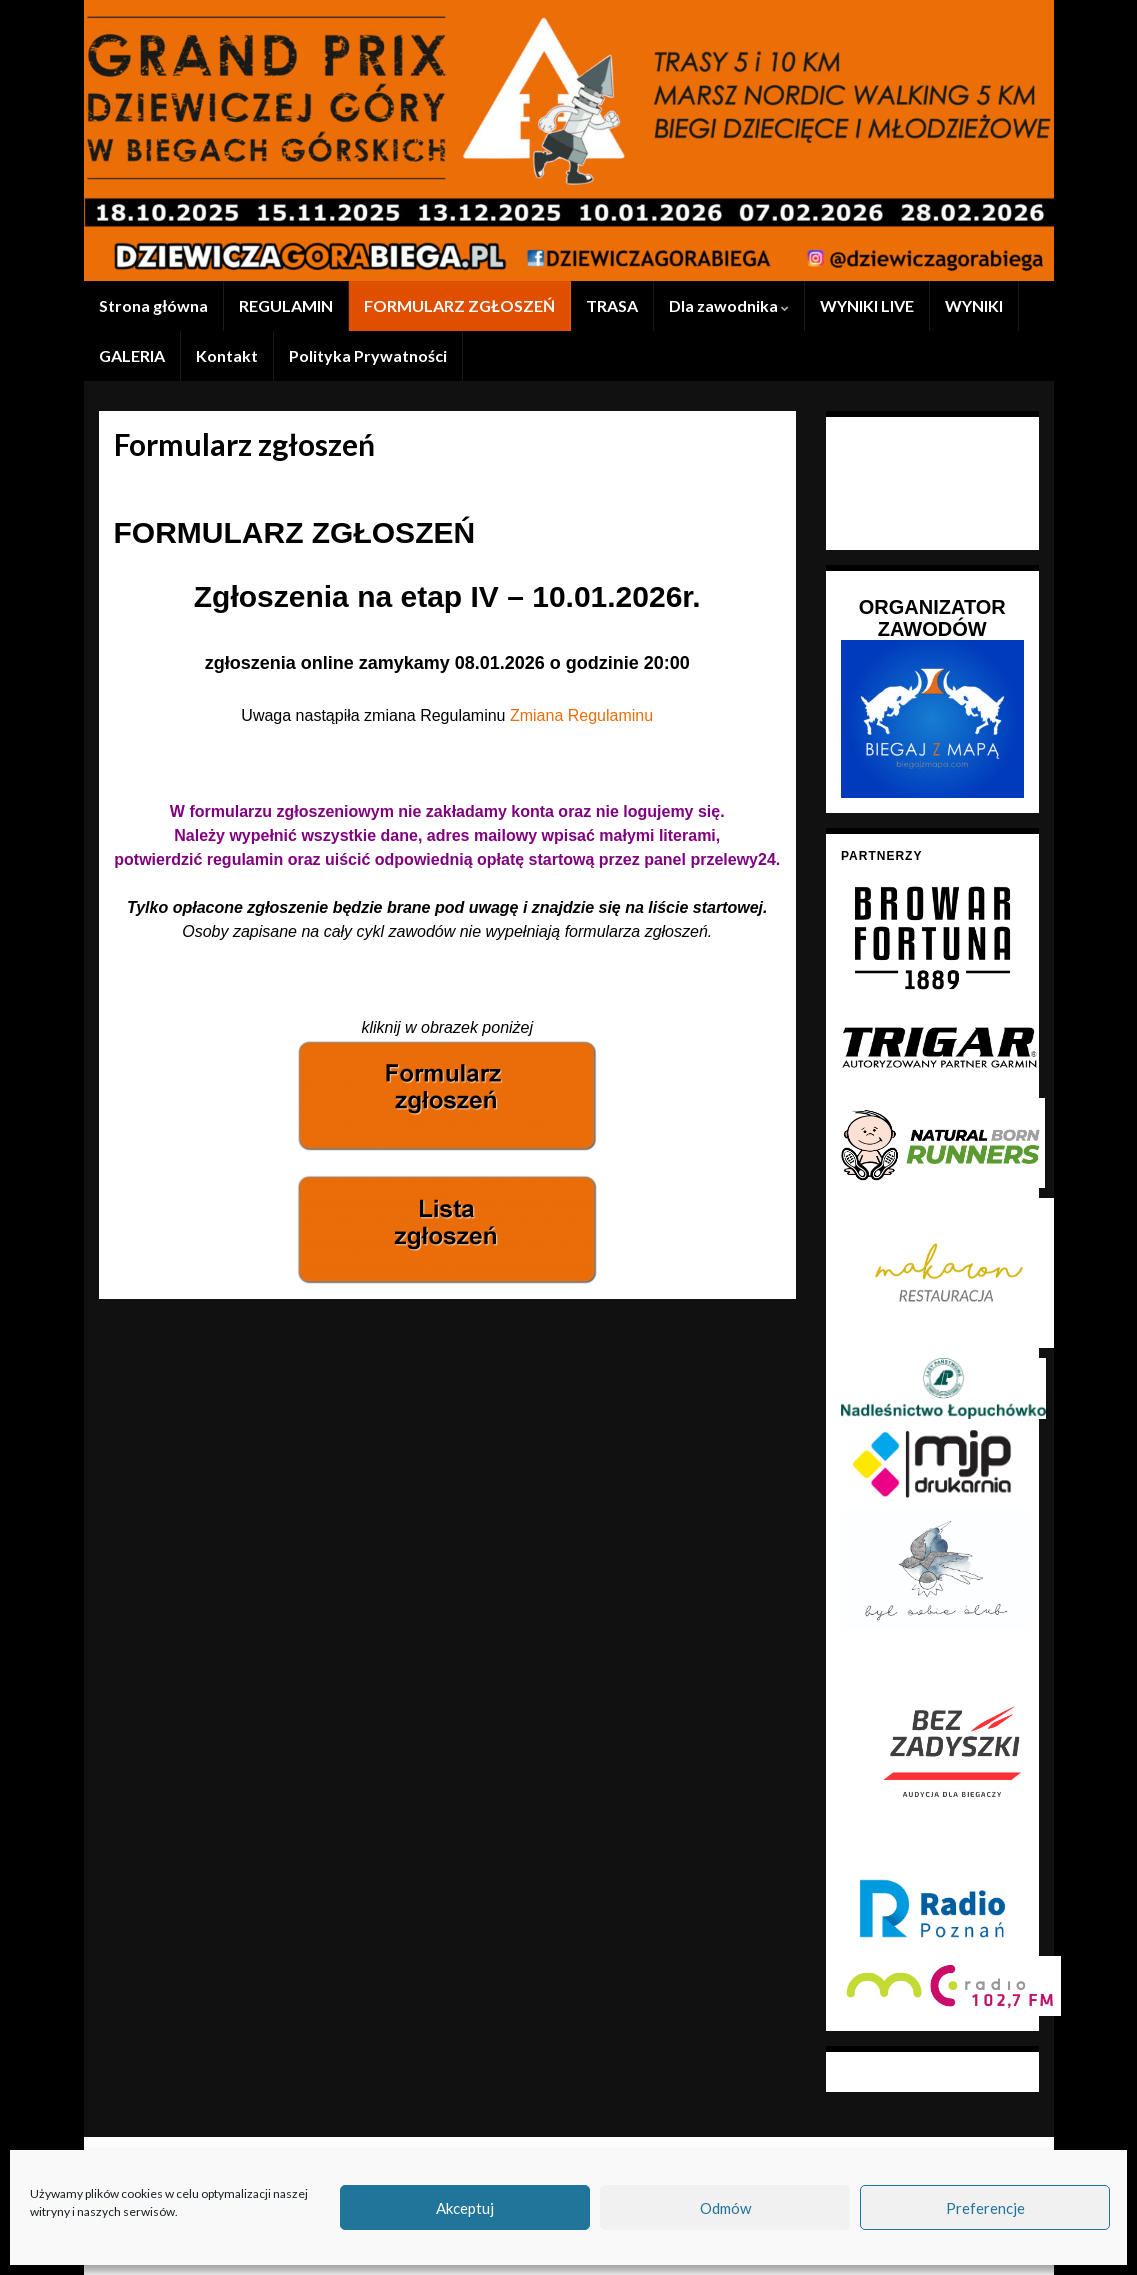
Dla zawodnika (729, 305)
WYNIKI (974, 305)
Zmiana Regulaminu (581, 715)
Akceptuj (465, 2208)
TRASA (612, 305)
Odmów (725, 2208)
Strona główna (153, 305)
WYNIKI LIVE (867, 305)
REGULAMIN (286, 305)
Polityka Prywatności (368, 355)
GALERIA (132, 355)
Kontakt (227, 355)
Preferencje (985, 2208)
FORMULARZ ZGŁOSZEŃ (459, 305)
